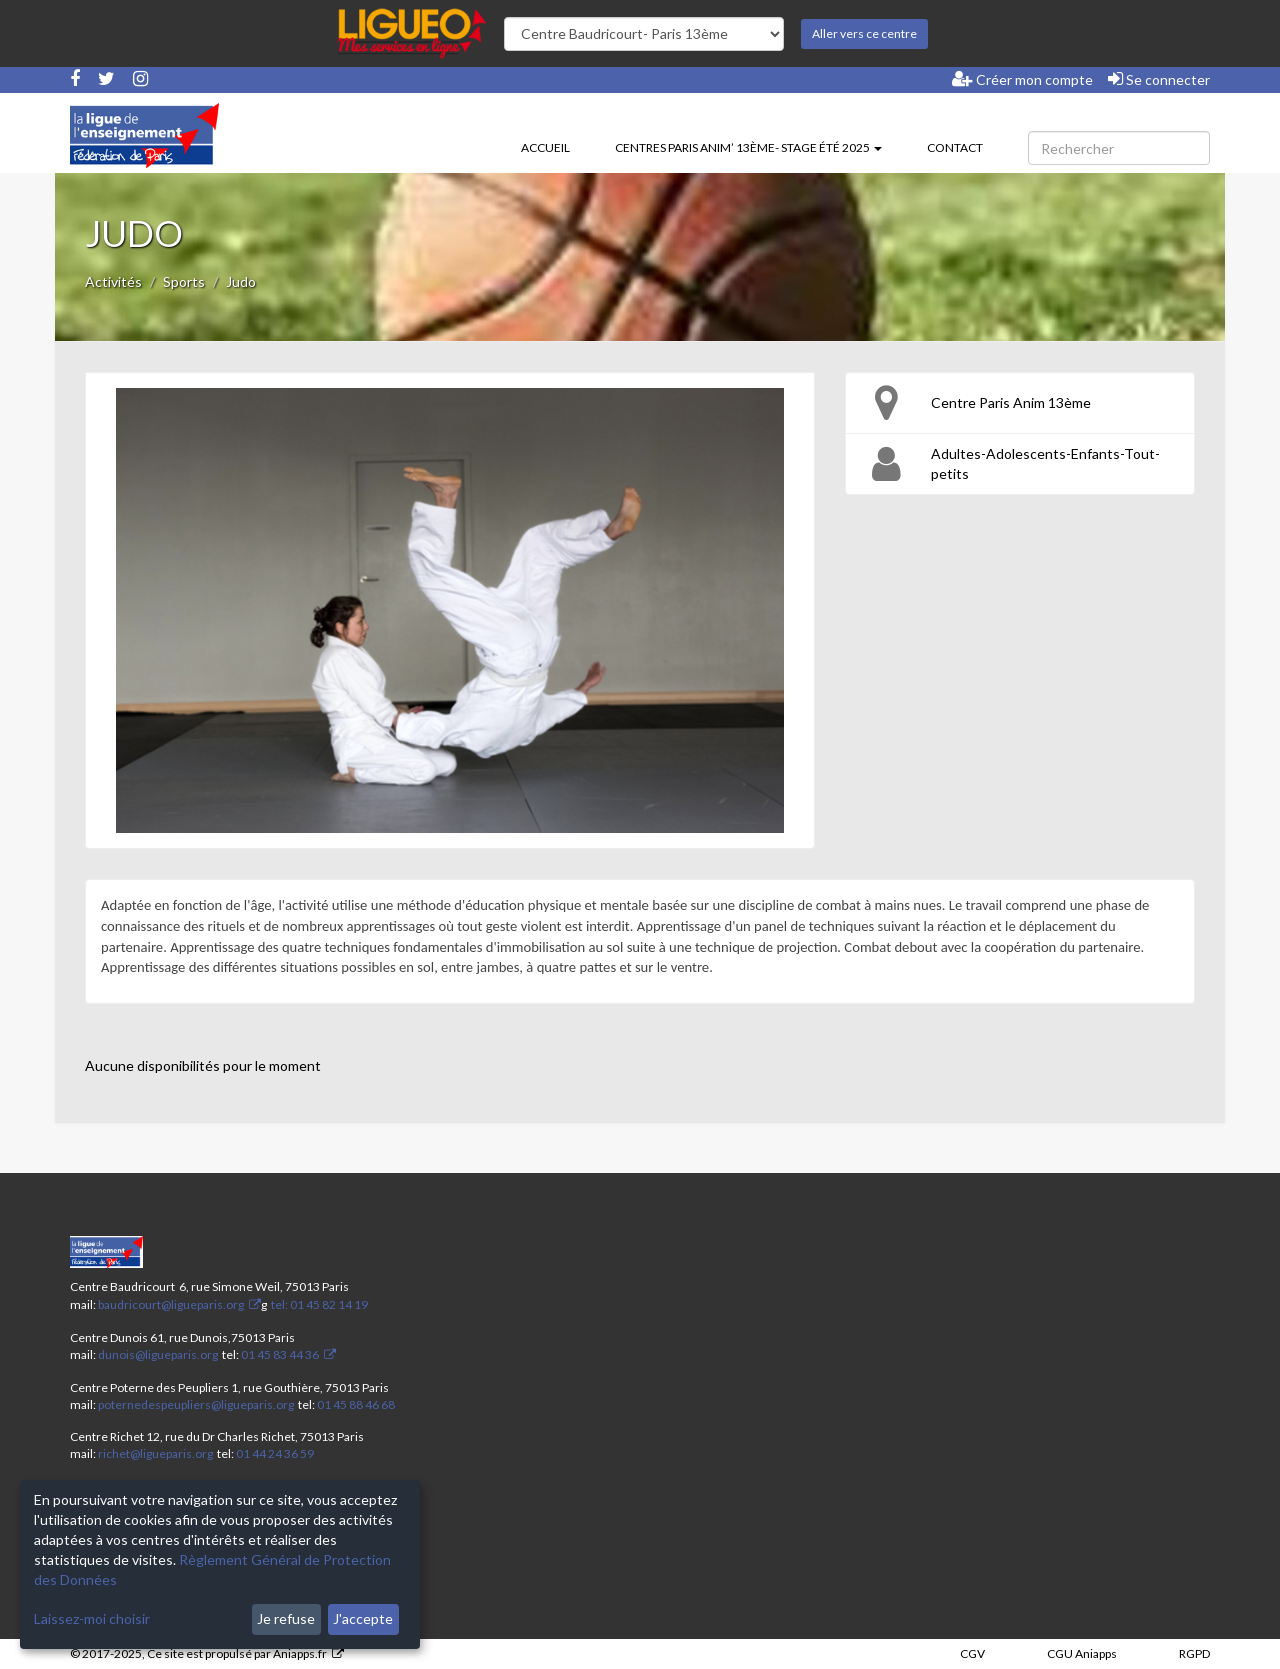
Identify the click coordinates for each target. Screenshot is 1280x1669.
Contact (955, 147)
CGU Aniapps (1082, 1653)
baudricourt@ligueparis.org (171, 1304)
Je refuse (286, 1618)
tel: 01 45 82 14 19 (318, 1304)
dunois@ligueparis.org (158, 1354)
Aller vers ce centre (864, 33)
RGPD (1194, 1653)
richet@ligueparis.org (155, 1453)
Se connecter (1159, 79)
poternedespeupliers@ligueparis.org (196, 1404)
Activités (113, 281)
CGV (972, 1653)
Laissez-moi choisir (92, 1618)
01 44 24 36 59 (275, 1453)
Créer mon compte (1022, 79)
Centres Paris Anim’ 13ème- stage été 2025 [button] (748, 147)
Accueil (545, 147)
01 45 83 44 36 (279, 1354)
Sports (184, 281)
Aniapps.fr (300, 1653)
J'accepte (363, 1618)
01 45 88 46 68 (356, 1404)
